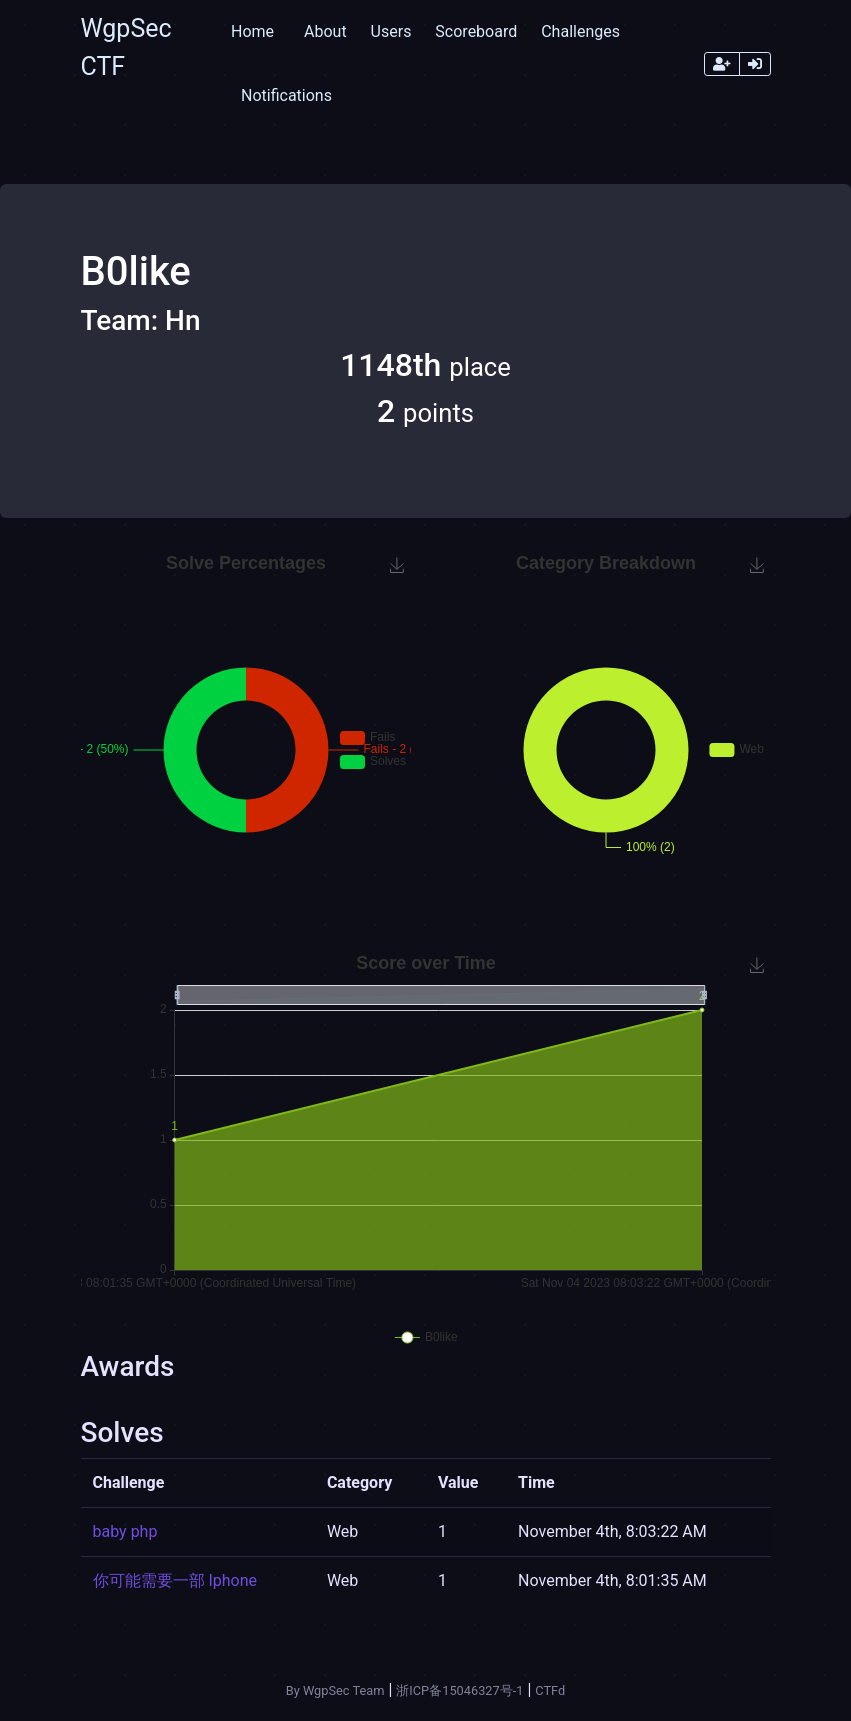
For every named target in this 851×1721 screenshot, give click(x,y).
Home (252, 31)
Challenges (580, 31)
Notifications (286, 95)
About (325, 31)
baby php (125, 1531)
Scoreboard (476, 31)
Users (391, 31)
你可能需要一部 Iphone (175, 1580)
